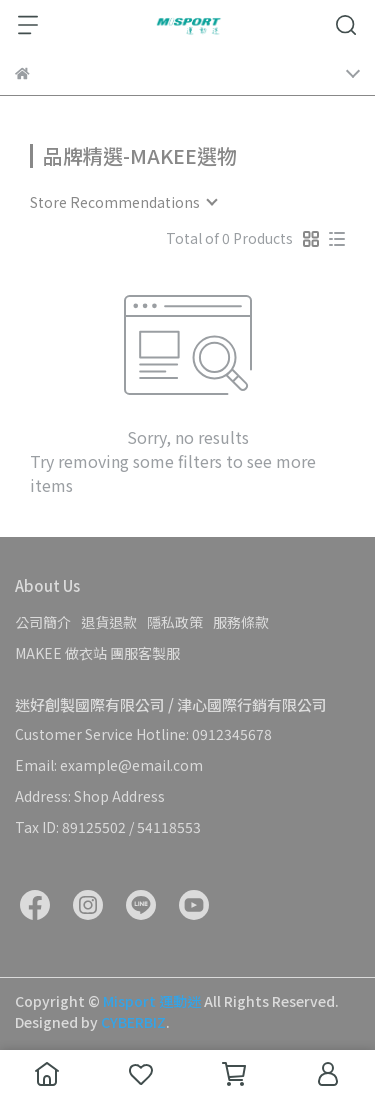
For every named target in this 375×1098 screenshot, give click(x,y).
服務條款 (241, 622)
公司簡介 (43, 622)
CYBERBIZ (133, 1022)
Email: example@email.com (109, 765)
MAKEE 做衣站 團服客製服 (97, 653)
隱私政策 (175, 622)
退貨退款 (109, 622)
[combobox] (123, 202)
